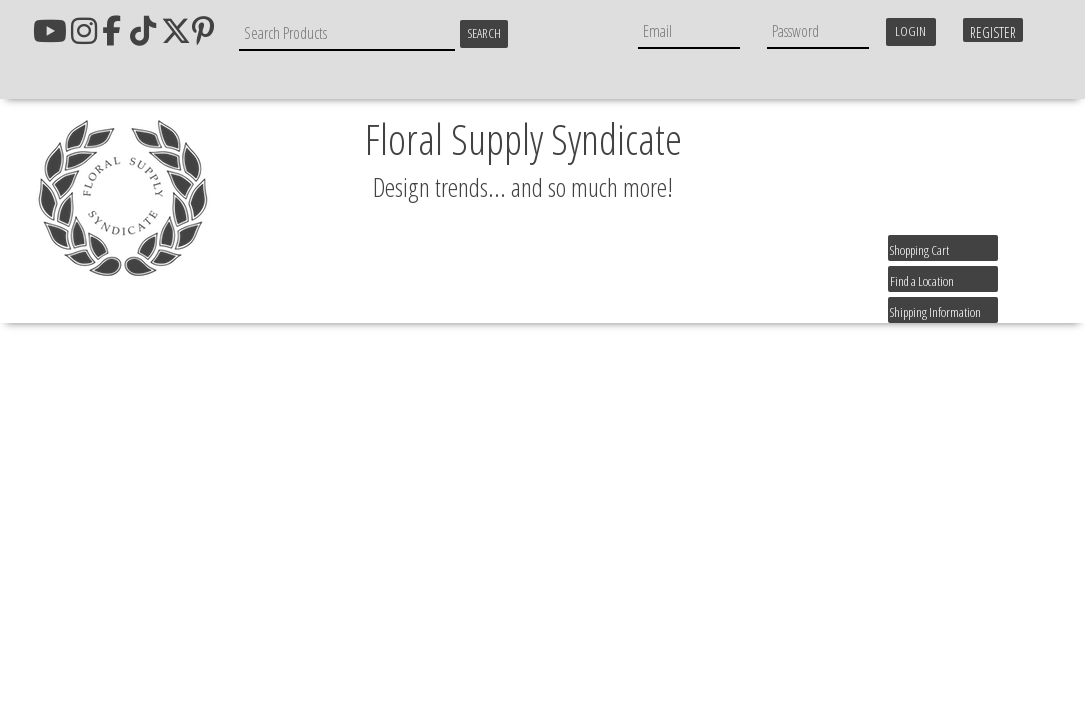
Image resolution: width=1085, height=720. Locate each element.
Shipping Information (935, 312)
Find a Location (922, 281)
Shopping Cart (919, 250)
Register (993, 32)
